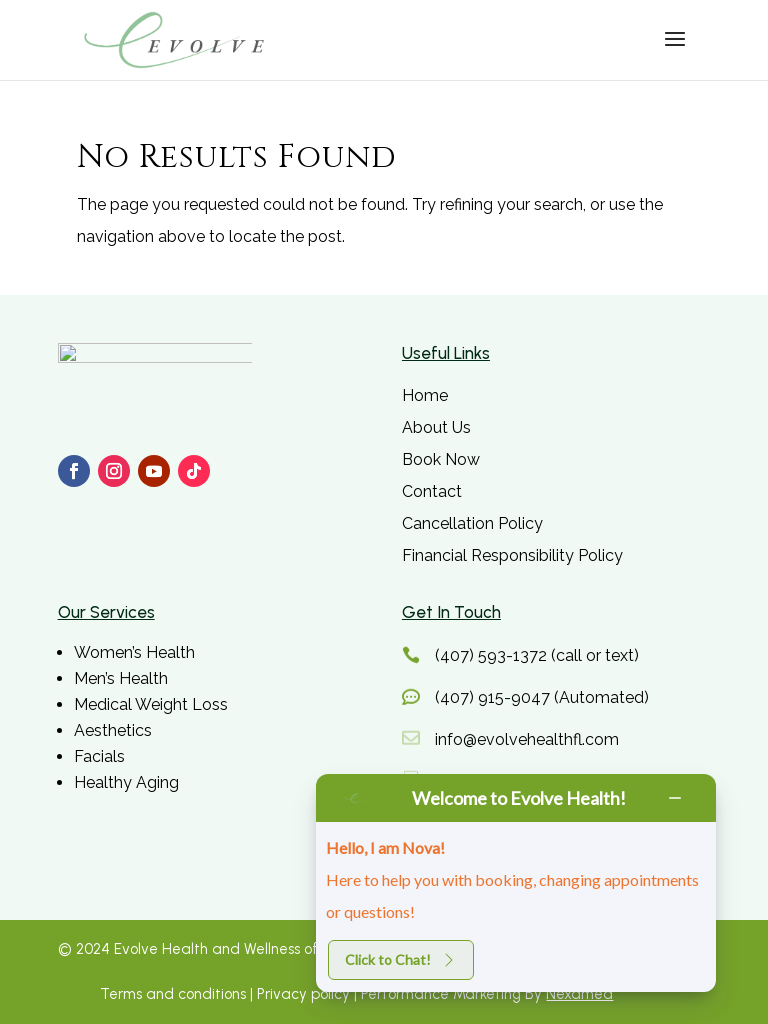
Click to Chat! (401, 959)
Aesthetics (113, 730)
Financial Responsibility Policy (512, 555)
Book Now (441, 459)
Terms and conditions (175, 994)
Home (425, 395)
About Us (436, 427)
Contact (432, 491)
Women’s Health (134, 652)
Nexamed (579, 994)
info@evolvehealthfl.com (527, 739)
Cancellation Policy (472, 523)
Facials (99, 756)
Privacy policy (303, 994)
